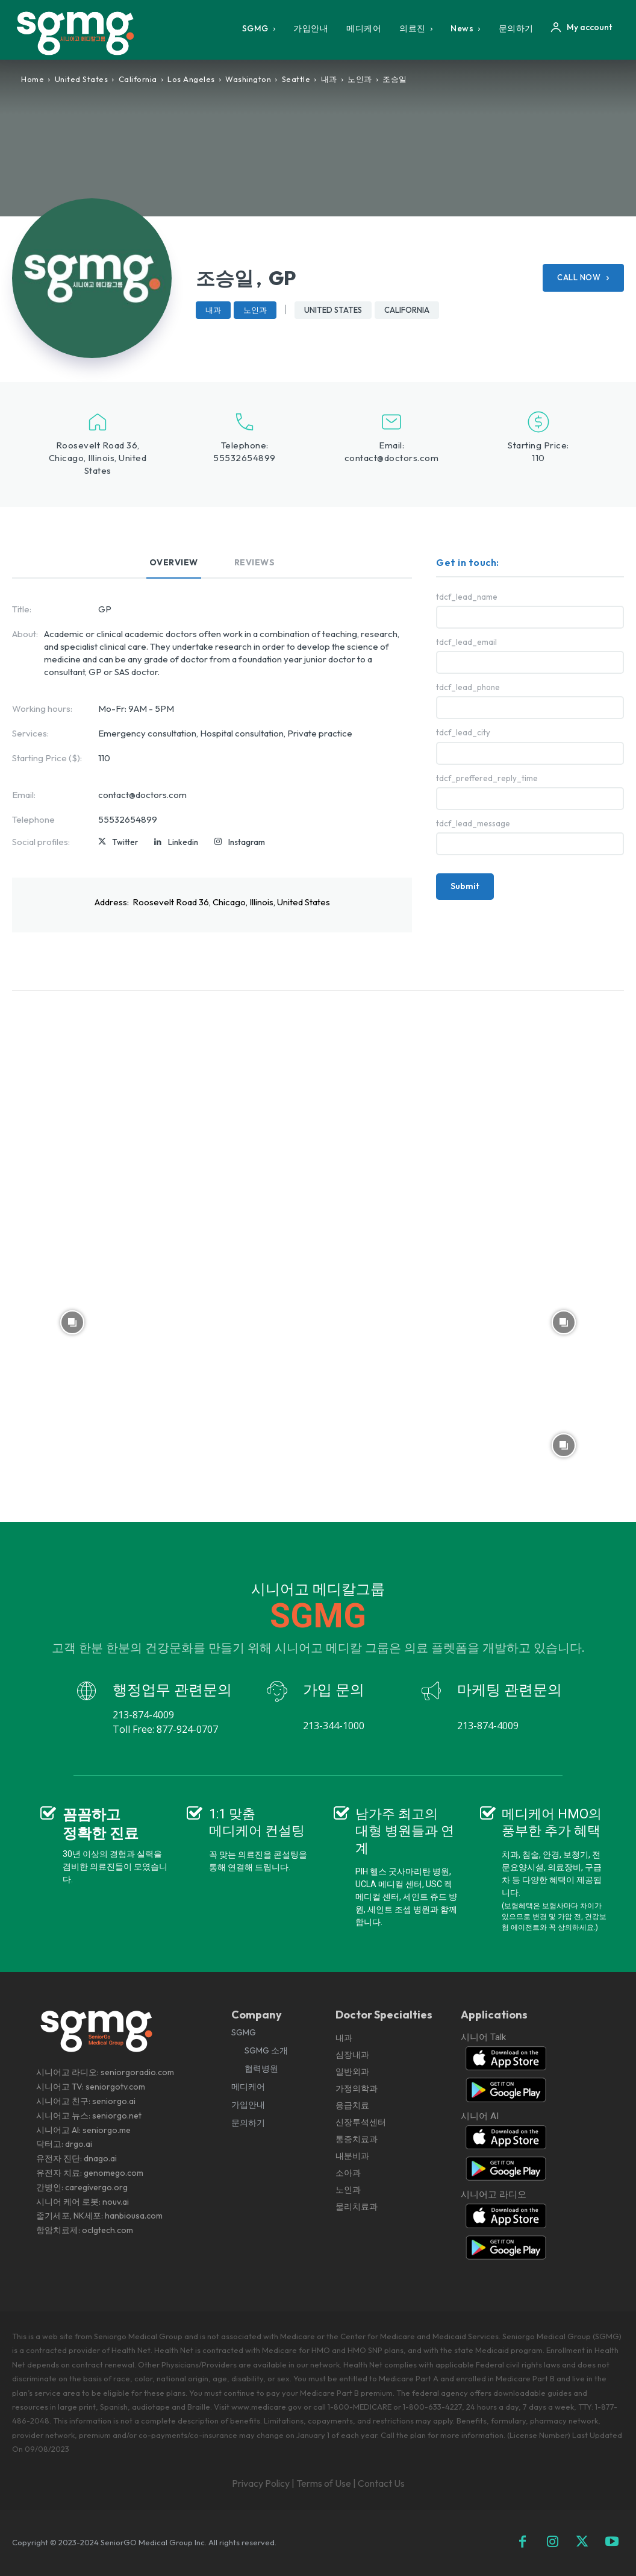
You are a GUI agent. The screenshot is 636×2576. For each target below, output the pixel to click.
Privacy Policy (261, 2483)
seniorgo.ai (114, 2101)
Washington (248, 79)
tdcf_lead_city (463, 733)
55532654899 (244, 457)
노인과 (360, 79)
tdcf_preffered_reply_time (487, 778)
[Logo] (80, 33)
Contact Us (381, 2483)
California (138, 79)
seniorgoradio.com (137, 2072)
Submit (464, 886)
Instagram (246, 842)
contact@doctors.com (391, 457)
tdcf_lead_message (473, 824)
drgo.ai (78, 2143)
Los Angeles (191, 79)
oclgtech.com (107, 2230)
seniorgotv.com (115, 2086)
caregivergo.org (96, 2187)
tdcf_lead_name (466, 597)
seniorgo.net (117, 2115)
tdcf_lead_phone (468, 687)
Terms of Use (323, 2483)
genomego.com (113, 2172)
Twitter (125, 842)
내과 (329, 79)
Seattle (296, 79)
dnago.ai (100, 2158)
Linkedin (183, 842)
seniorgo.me (107, 2130)
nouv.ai (115, 2201)
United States (81, 79)
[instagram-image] (72, 1075)
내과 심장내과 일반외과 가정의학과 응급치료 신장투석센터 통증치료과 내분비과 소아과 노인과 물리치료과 (360, 2122)
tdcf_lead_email (466, 642)
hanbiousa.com (134, 2215)
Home (32, 79)
